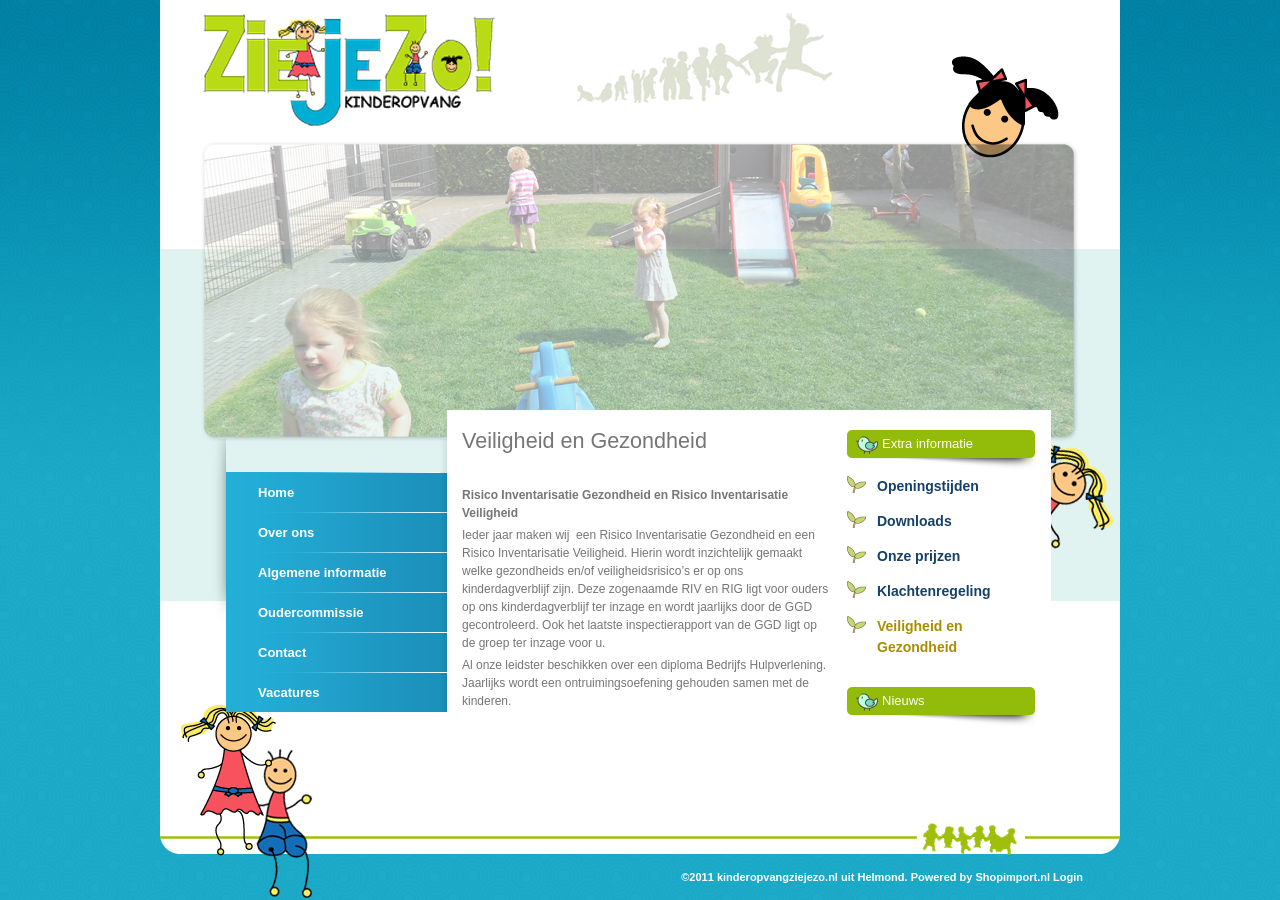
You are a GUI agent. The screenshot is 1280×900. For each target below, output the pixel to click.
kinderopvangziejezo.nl (777, 877)
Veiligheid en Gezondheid (920, 636)
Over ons (286, 532)
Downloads (914, 521)
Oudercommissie (311, 612)
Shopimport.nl (1012, 877)
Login (1068, 877)
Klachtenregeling (934, 591)
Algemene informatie (322, 572)
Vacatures (288, 692)
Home (276, 492)
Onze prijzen (918, 556)
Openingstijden (928, 486)
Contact (282, 652)
